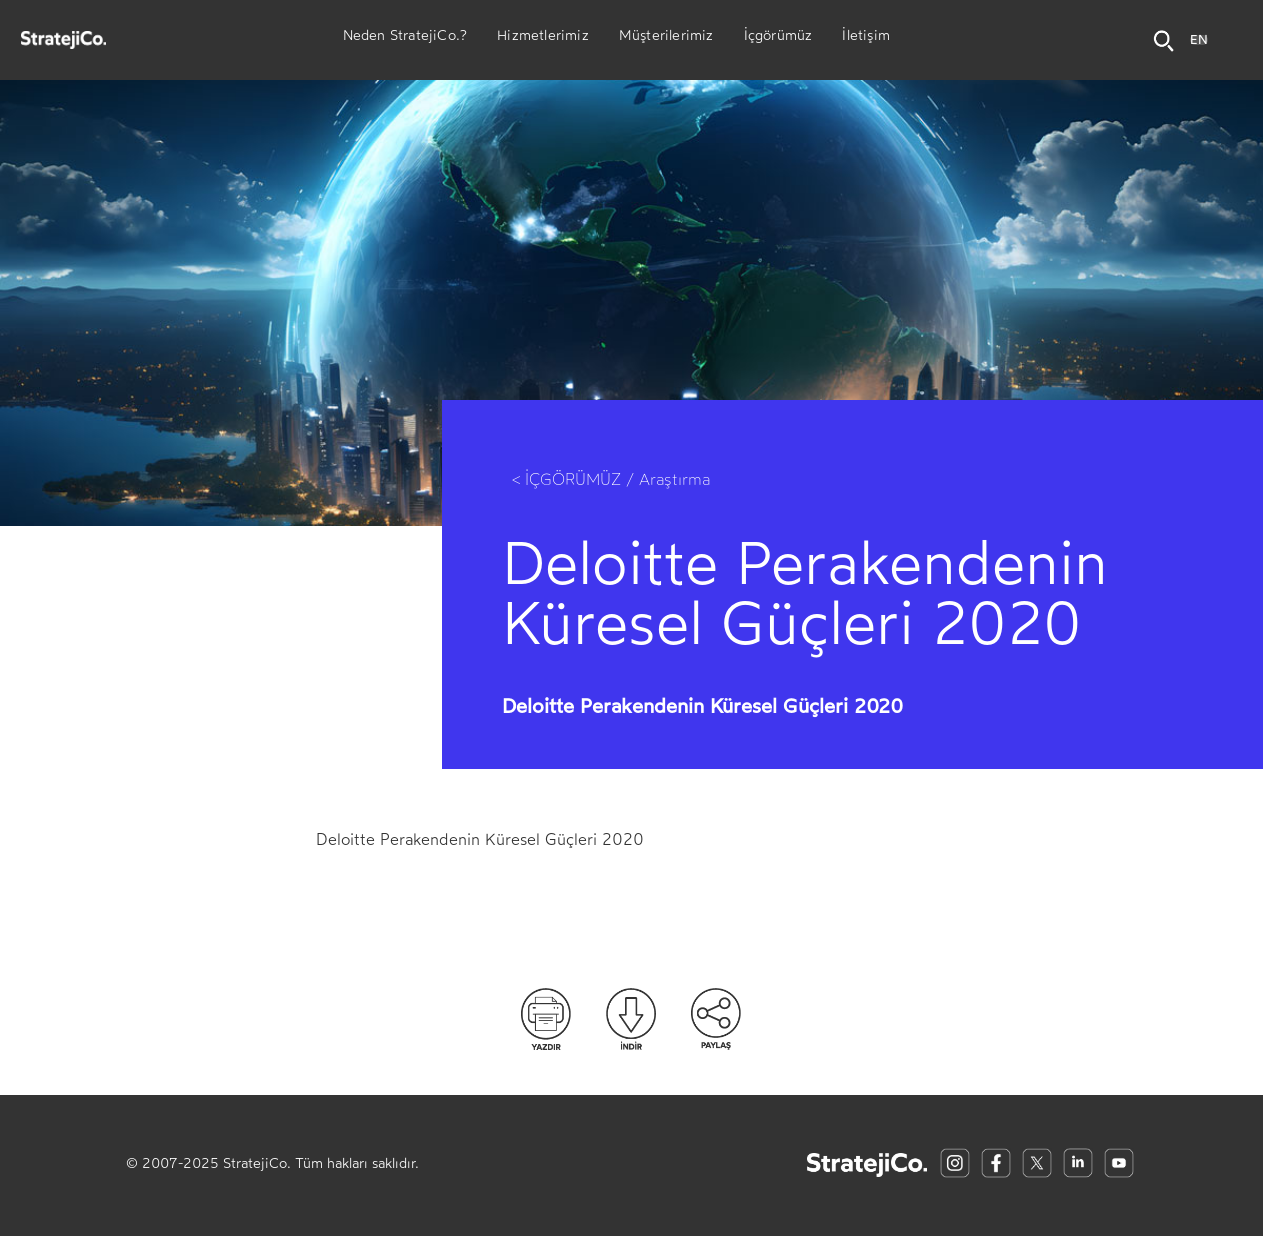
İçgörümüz (778, 38)
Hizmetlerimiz (543, 38)
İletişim (866, 38)
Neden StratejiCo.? (405, 38)
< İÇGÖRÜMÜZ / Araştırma (611, 479)
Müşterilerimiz (666, 38)
